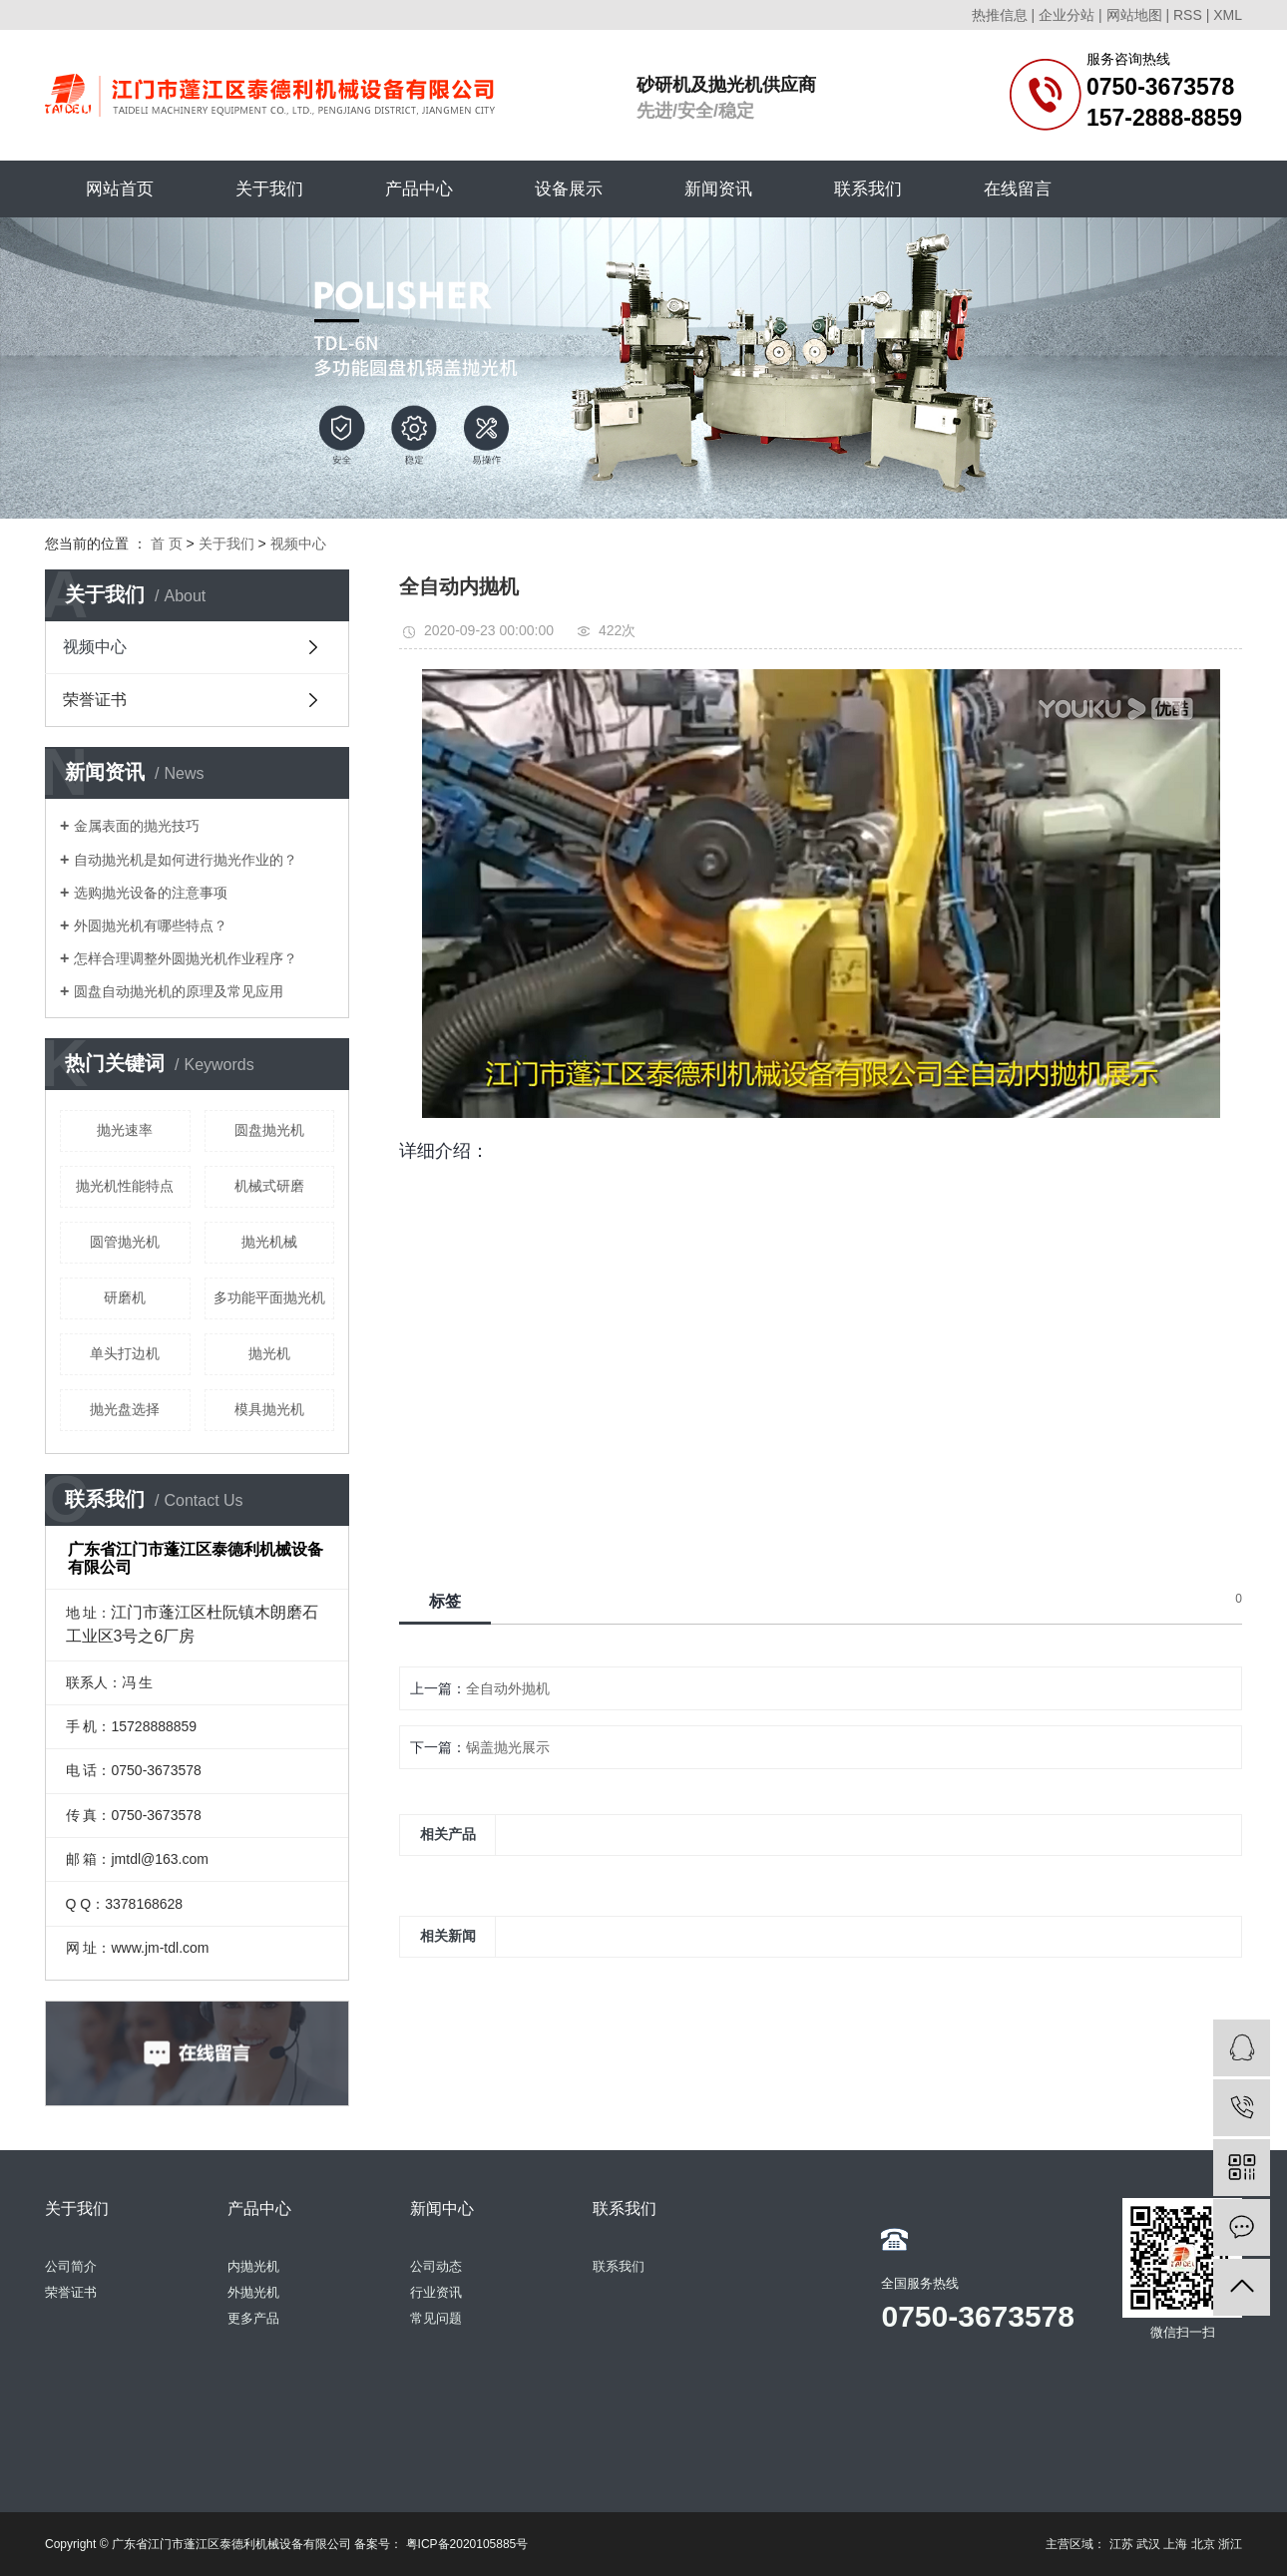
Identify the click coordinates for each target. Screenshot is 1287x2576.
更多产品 (253, 2318)
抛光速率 (125, 1130)
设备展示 (569, 189)
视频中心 (298, 544)
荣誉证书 (95, 699)
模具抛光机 (269, 1409)
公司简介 (71, 2266)
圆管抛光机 (125, 1242)
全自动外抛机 (508, 1688)
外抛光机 (253, 2292)
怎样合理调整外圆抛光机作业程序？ (185, 958)
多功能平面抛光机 (269, 1297)
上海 (1175, 2544)
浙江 (1230, 2544)
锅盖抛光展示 (508, 1747)
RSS (1187, 15)
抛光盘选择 (125, 1409)
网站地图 (1134, 15)
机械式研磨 (269, 1186)
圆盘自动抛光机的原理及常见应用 (178, 991)
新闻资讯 (718, 189)
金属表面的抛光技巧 (137, 826)
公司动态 (436, 2266)
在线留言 (1018, 189)
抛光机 (269, 1353)
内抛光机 (253, 2266)
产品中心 (419, 189)
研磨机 (125, 1297)
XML (1227, 15)
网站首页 (120, 189)
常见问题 (436, 2318)
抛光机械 (269, 1242)
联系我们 (868, 189)
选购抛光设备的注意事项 (150, 893)
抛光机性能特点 (125, 1186)
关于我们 (269, 189)
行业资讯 (436, 2292)
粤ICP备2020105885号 (467, 2544)
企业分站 (1066, 15)
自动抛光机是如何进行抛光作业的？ (185, 860)
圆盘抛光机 (269, 1130)
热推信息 (1000, 15)
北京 (1203, 2544)
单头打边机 (125, 1353)
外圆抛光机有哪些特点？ (150, 925)
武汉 (1148, 2544)
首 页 (167, 544)
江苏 (1121, 2544)
